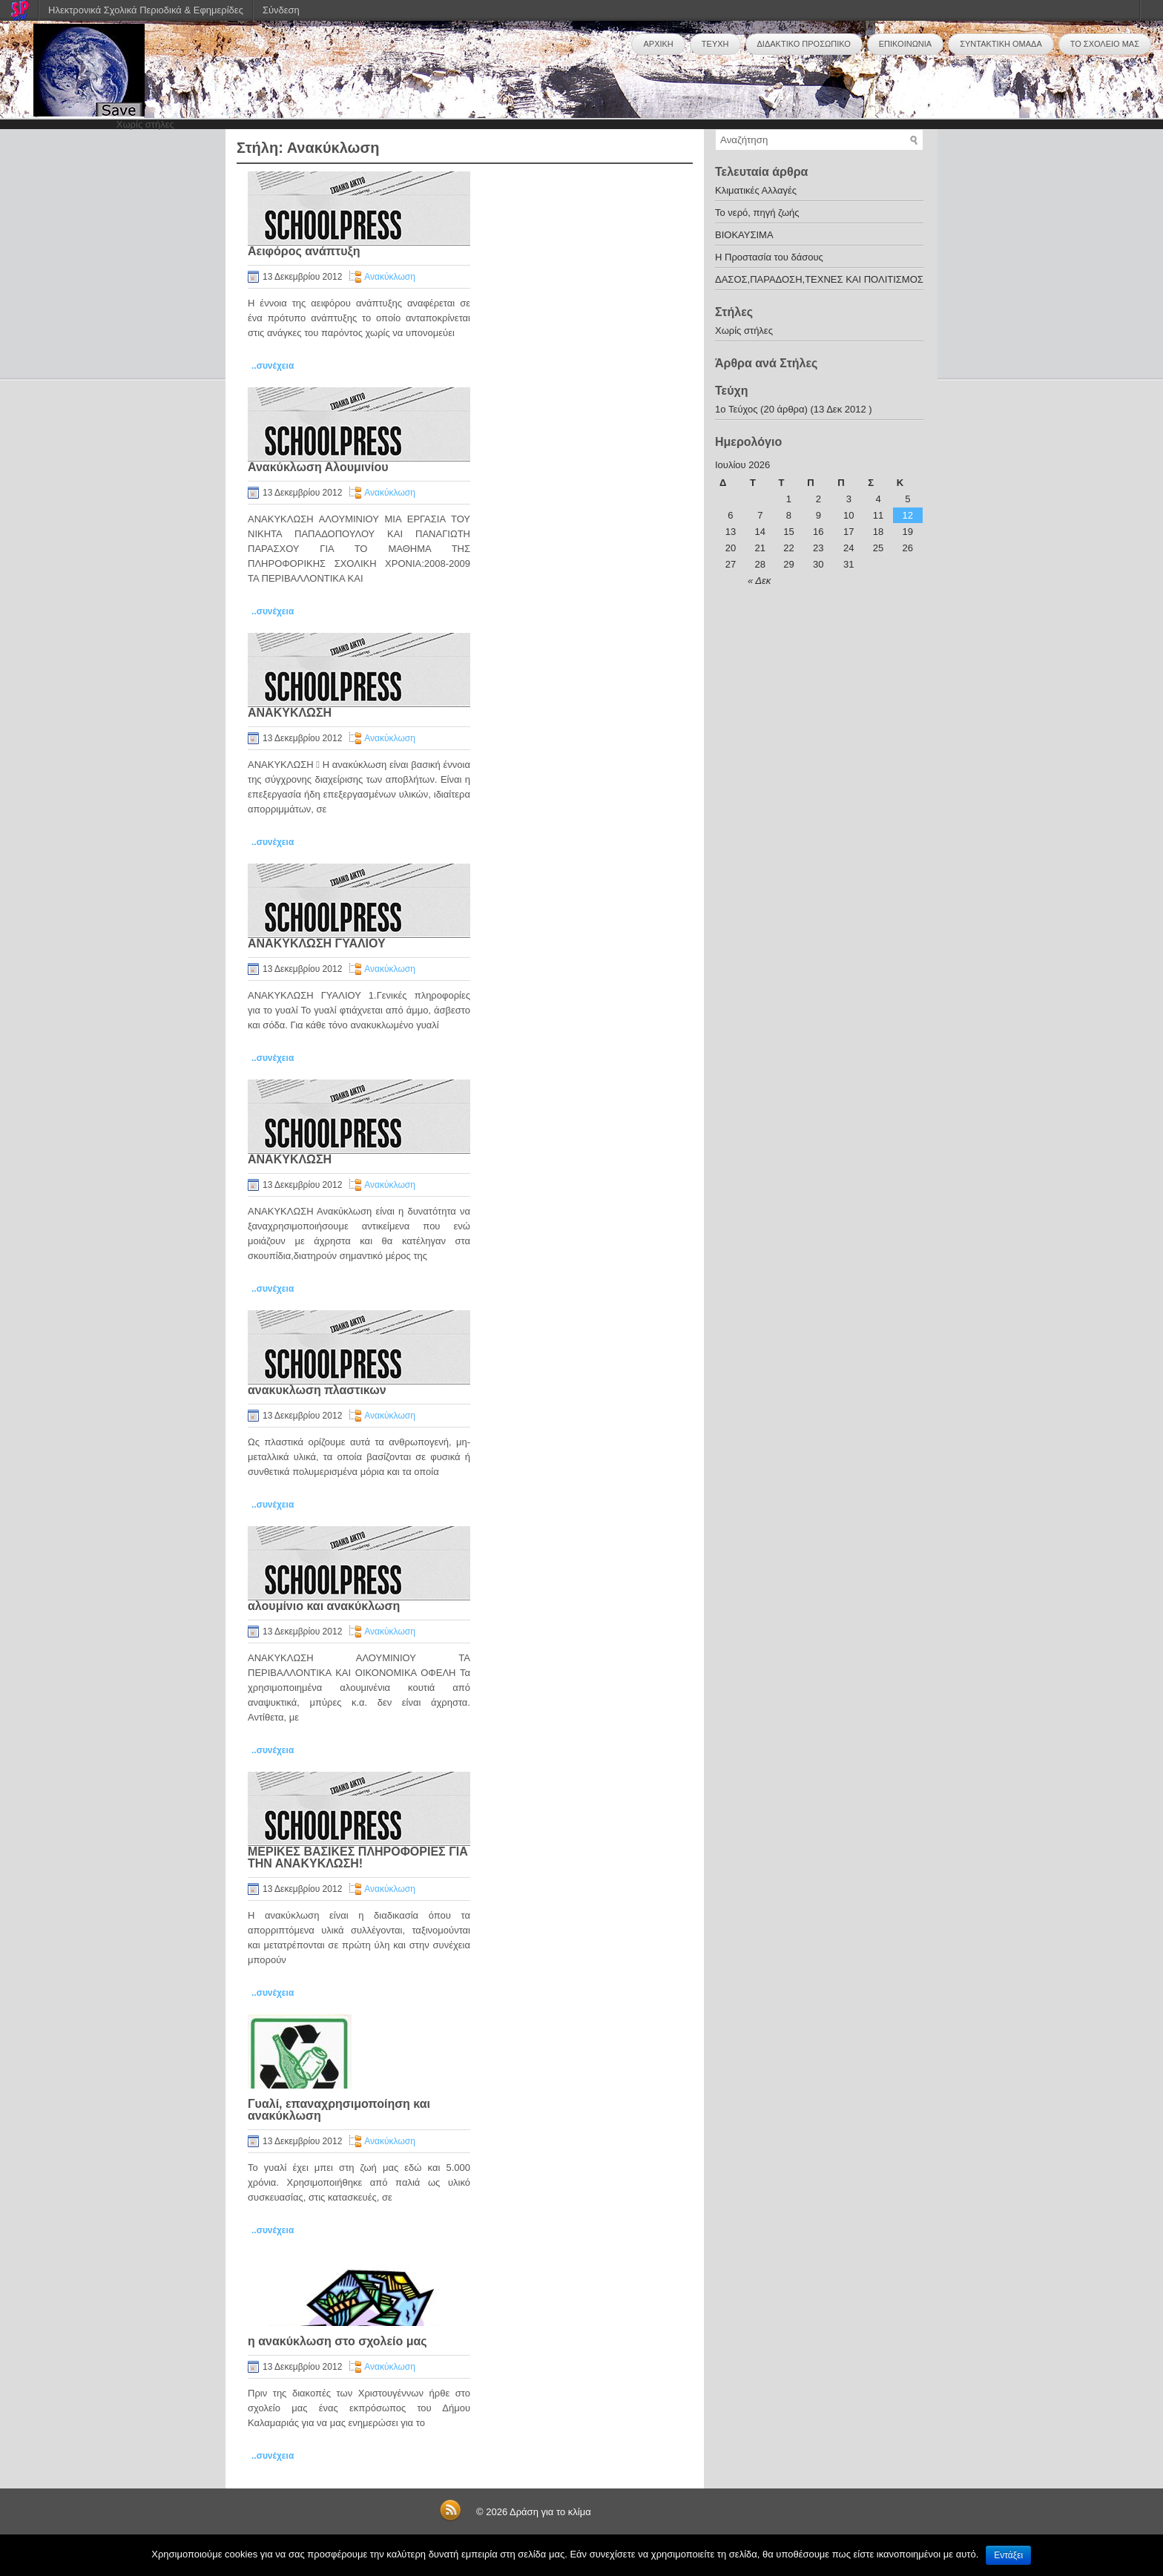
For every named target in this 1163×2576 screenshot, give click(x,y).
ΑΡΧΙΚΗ (658, 43)
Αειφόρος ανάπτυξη (304, 251)
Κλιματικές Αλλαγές (756, 190)
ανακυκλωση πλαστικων (317, 1390)
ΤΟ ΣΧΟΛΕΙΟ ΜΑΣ (1104, 43)
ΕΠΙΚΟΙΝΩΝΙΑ (905, 43)
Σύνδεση (281, 10)
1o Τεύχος (736, 409)
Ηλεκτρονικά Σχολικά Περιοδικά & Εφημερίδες (145, 10)
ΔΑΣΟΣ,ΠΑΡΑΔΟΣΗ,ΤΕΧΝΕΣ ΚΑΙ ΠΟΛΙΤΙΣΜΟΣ (819, 279)
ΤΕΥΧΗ (715, 43)
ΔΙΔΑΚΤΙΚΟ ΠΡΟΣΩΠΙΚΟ (804, 43)
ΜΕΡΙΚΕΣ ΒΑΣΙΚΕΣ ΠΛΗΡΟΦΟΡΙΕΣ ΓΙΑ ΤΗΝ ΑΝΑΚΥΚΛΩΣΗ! (358, 1857)
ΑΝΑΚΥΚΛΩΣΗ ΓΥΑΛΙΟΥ (317, 943)
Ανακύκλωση (389, 277)
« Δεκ (759, 580)
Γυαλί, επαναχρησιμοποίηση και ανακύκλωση (339, 2109)
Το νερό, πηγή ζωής (757, 212)
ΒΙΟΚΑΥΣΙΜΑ (744, 234)
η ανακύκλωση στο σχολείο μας (337, 2341)
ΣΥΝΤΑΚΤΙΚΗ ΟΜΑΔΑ (1001, 43)
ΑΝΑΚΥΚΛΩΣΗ (290, 712)
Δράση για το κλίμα (550, 2511)
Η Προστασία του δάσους (769, 257)
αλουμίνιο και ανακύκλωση (324, 1606)
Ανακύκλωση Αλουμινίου (318, 467)
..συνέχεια (272, 366)
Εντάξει (1008, 2555)
